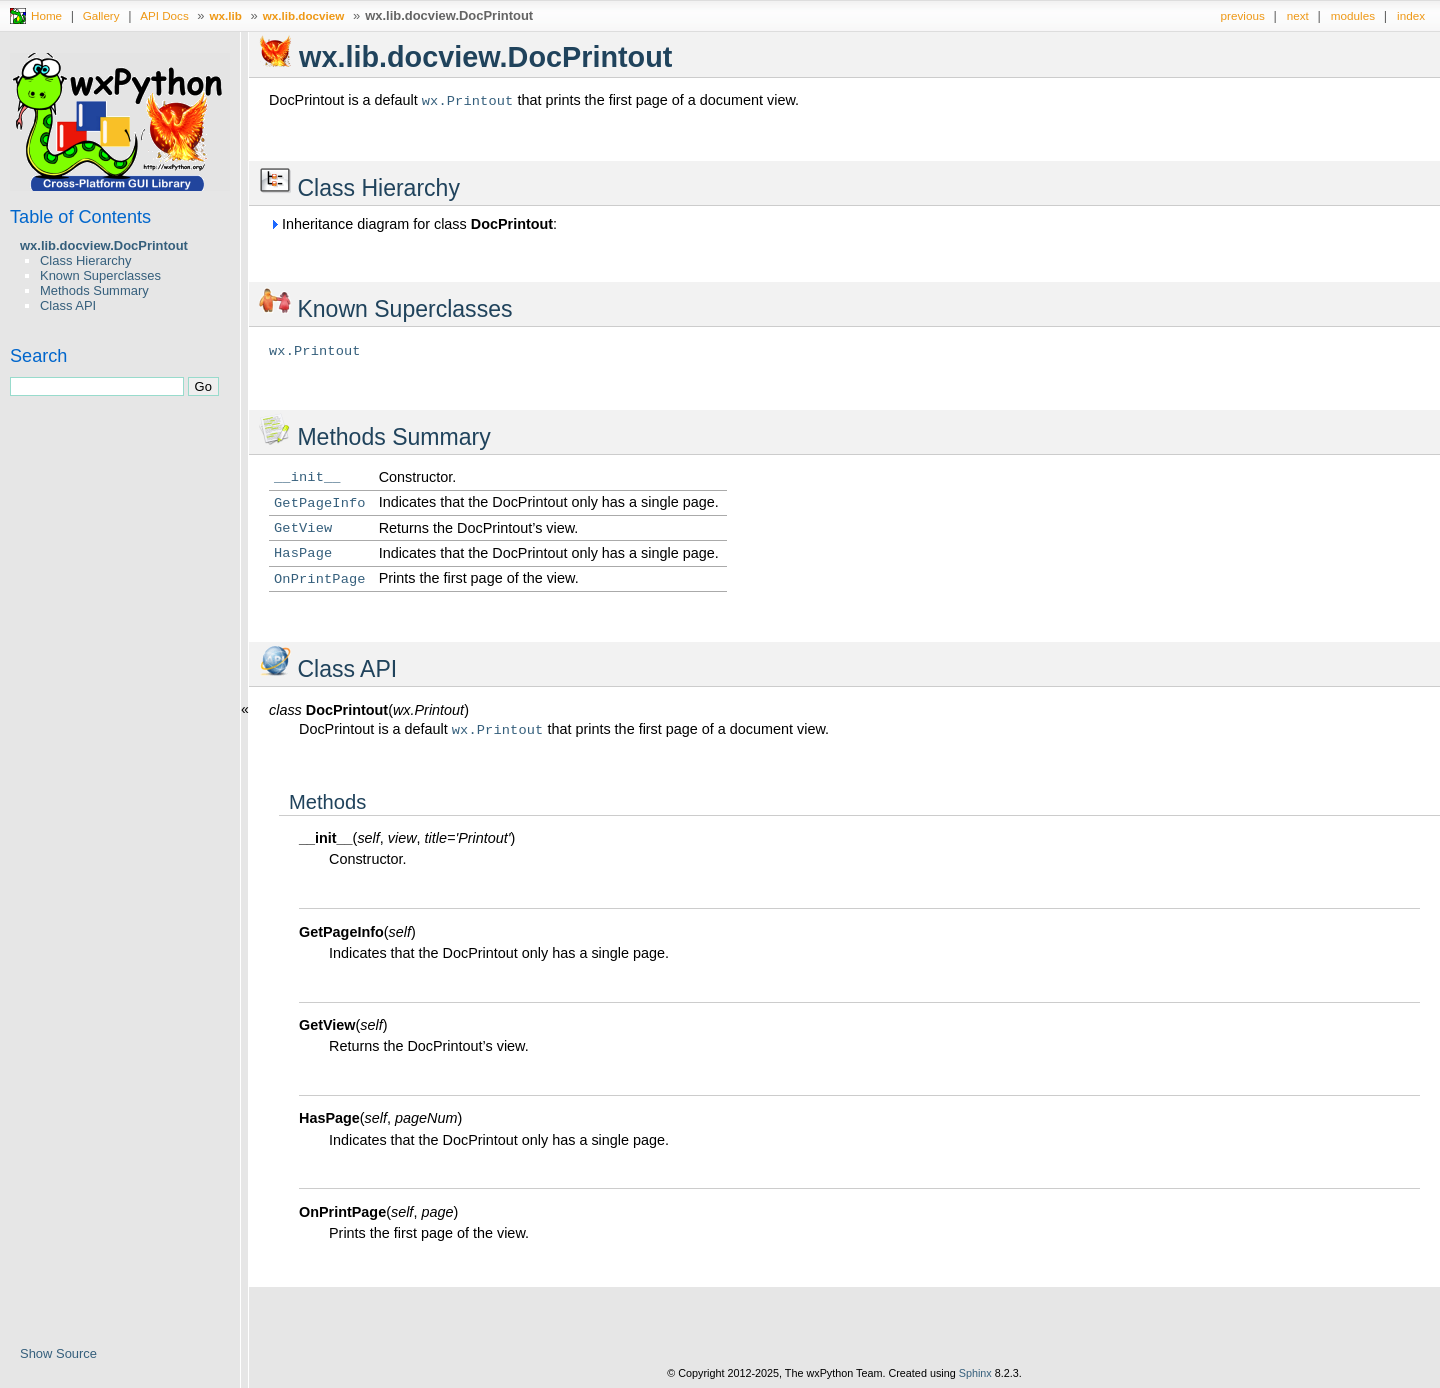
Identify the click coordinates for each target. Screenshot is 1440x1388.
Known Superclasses (100, 275)
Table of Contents (80, 217)
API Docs (164, 15)
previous (1243, 15)
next (1298, 15)
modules (1353, 15)
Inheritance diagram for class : (413, 224)
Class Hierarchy (85, 260)
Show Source (58, 1353)
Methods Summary (94, 290)
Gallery (101, 15)
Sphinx (975, 1373)
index (1411, 15)
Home (46, 15)
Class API (68, 305)
